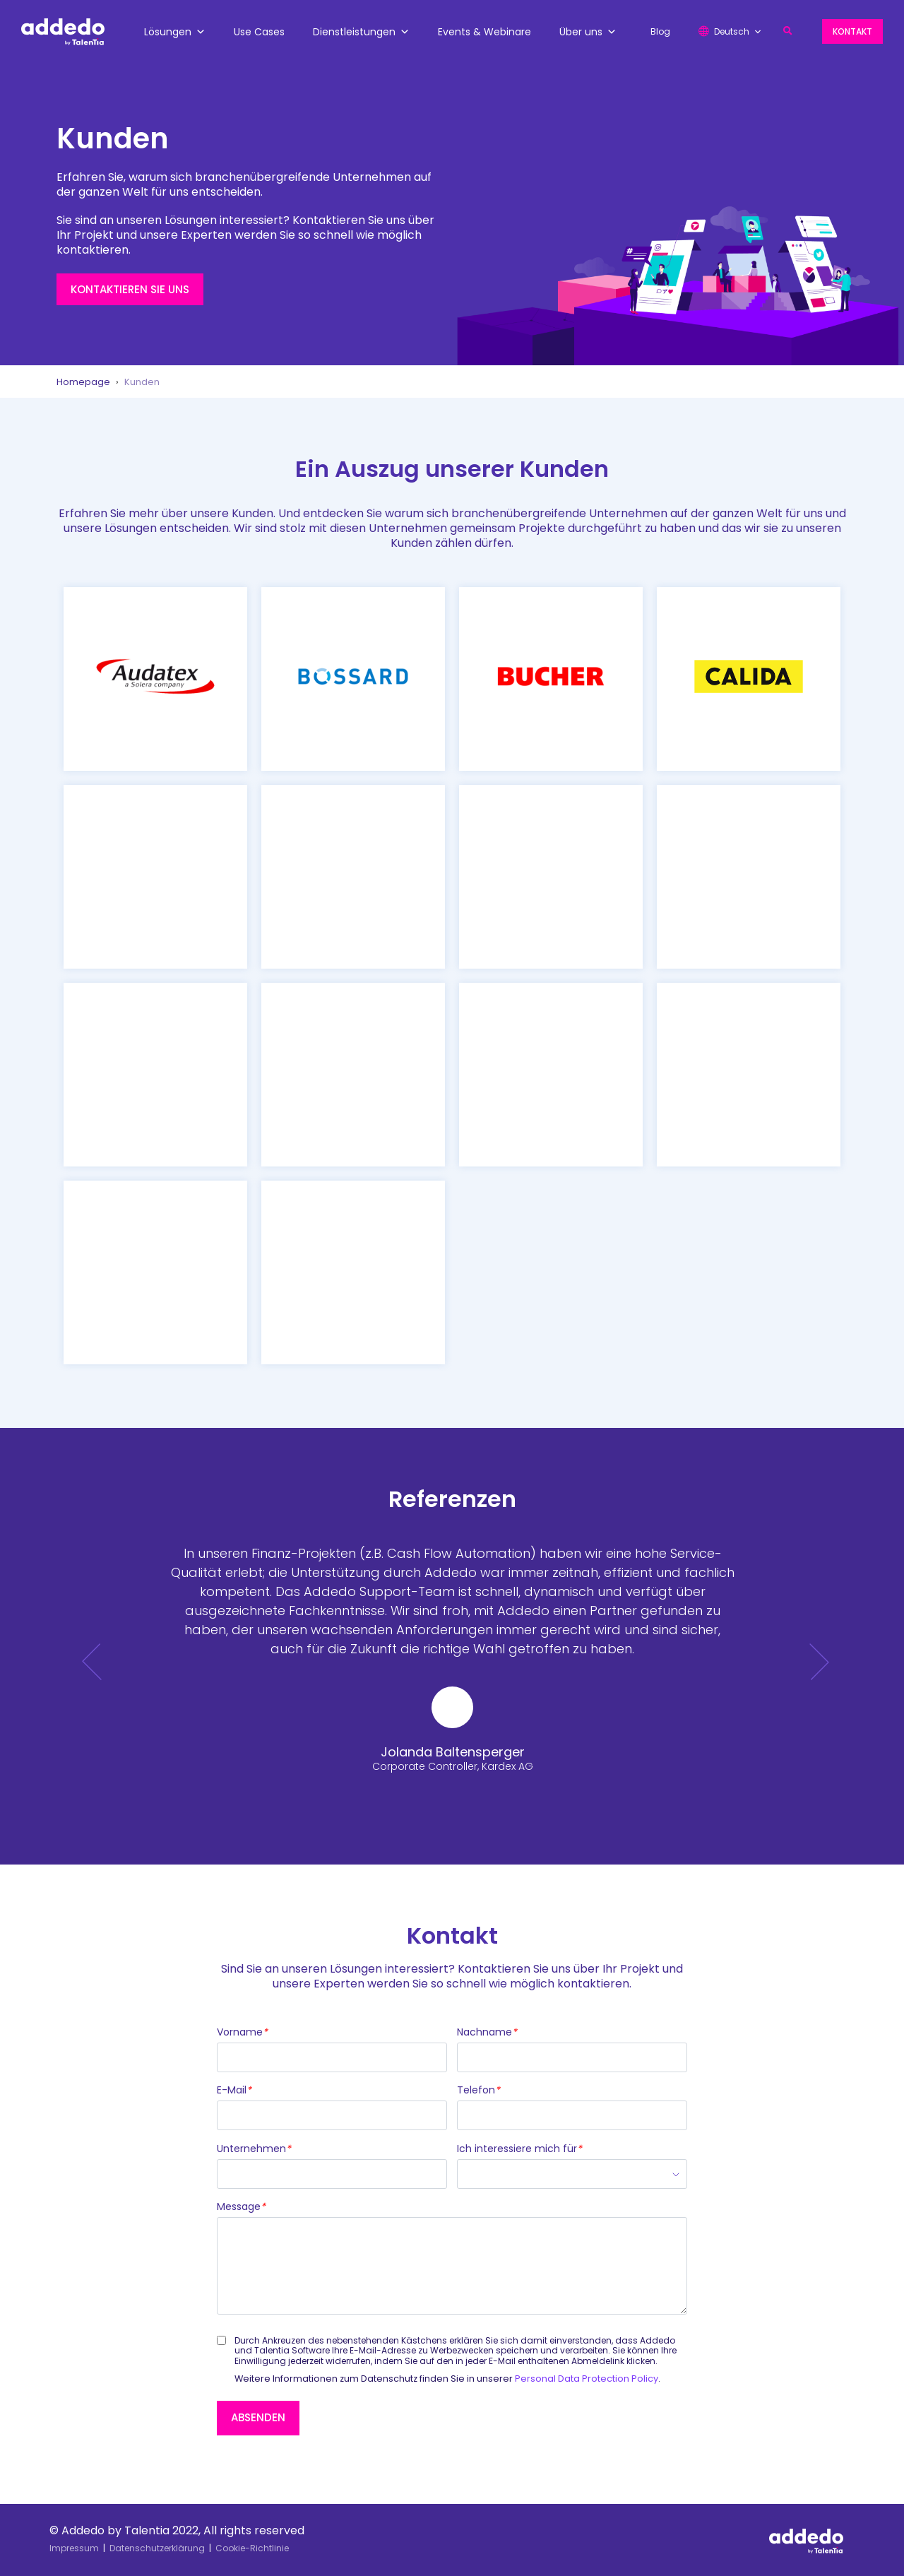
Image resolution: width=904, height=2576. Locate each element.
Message (241, 2207)
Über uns (588, 32)
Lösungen (175, 32)
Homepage (83, 382)
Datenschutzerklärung (157, 2548)
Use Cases (259, 32)
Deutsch (738, 31)
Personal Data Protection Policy (586, 2379)
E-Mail (234, 2090)
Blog (660, 31)
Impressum (74, 2548)
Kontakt (852, 31)
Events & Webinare (484, 32)
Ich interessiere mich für (519, 2149)
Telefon (478, 2090)
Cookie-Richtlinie (252, 2548)
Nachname (487, 2032)
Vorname (242, 2032)
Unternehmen (254, 2149)
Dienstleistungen (361, 32)
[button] (788, 31)
